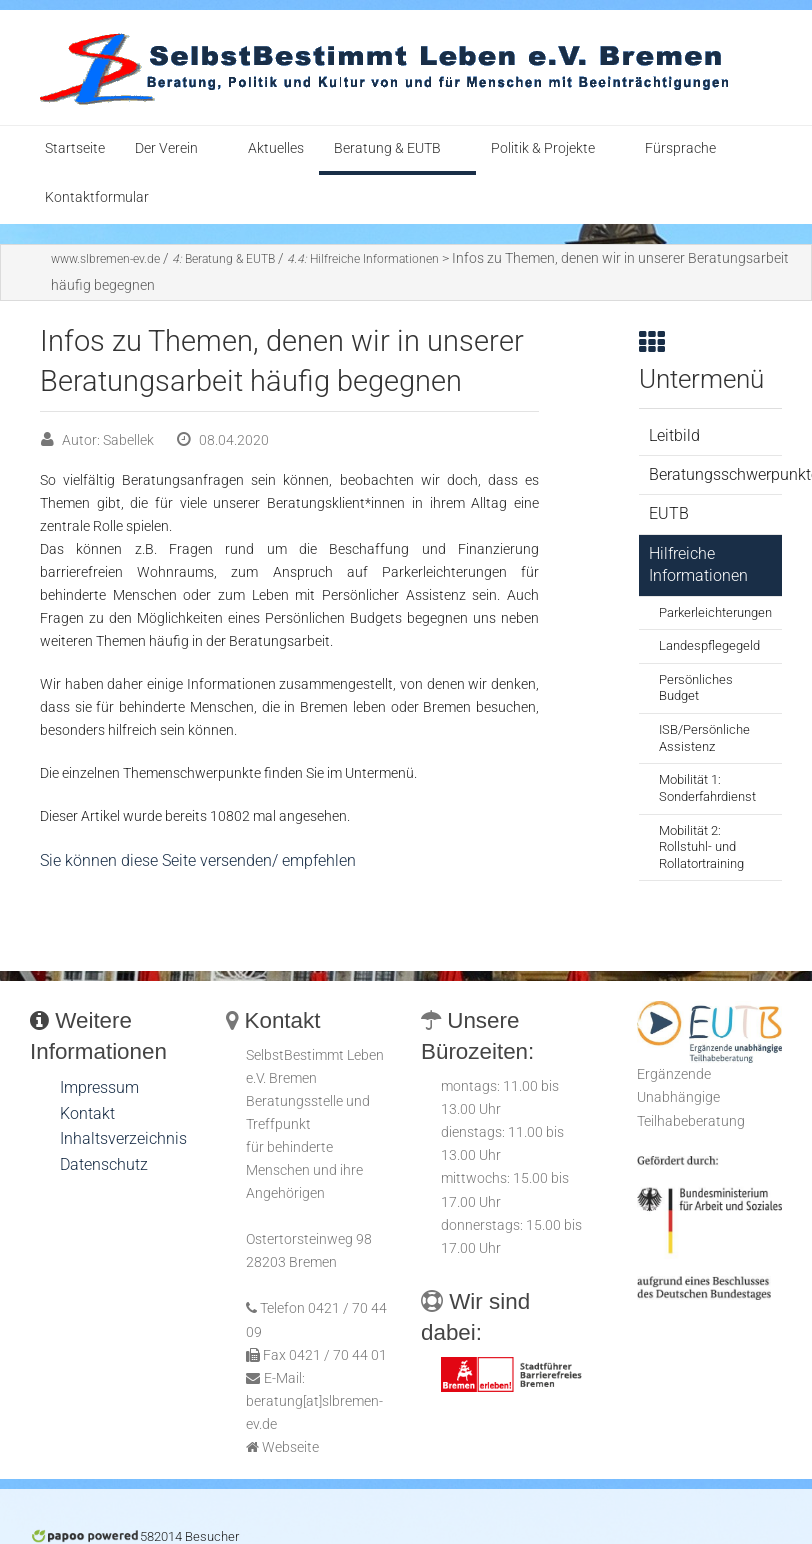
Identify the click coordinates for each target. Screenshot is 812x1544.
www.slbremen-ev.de (105, 259)
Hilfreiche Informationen (363, 259)
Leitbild (674, 435)
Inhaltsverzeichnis (123, 1138)
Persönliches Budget (696, 688)
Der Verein (166, 148)
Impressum (99, 1087)
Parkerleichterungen (715, 612)
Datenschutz (104, 1164)
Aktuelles (276, 148)
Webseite (290, 1447)
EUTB (669, 513)
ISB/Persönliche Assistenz (704, 738)
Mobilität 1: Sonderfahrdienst (707, 788)
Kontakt (87, 1113)
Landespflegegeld (709, 645)
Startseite (75, 148)
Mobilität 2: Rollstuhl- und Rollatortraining (701, 847)
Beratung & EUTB (387, 148)
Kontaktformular (97, 197)
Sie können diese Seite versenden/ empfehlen (198, 860)
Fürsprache (680, 148)
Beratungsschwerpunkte (715, 474)
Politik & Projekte (543, 148)
